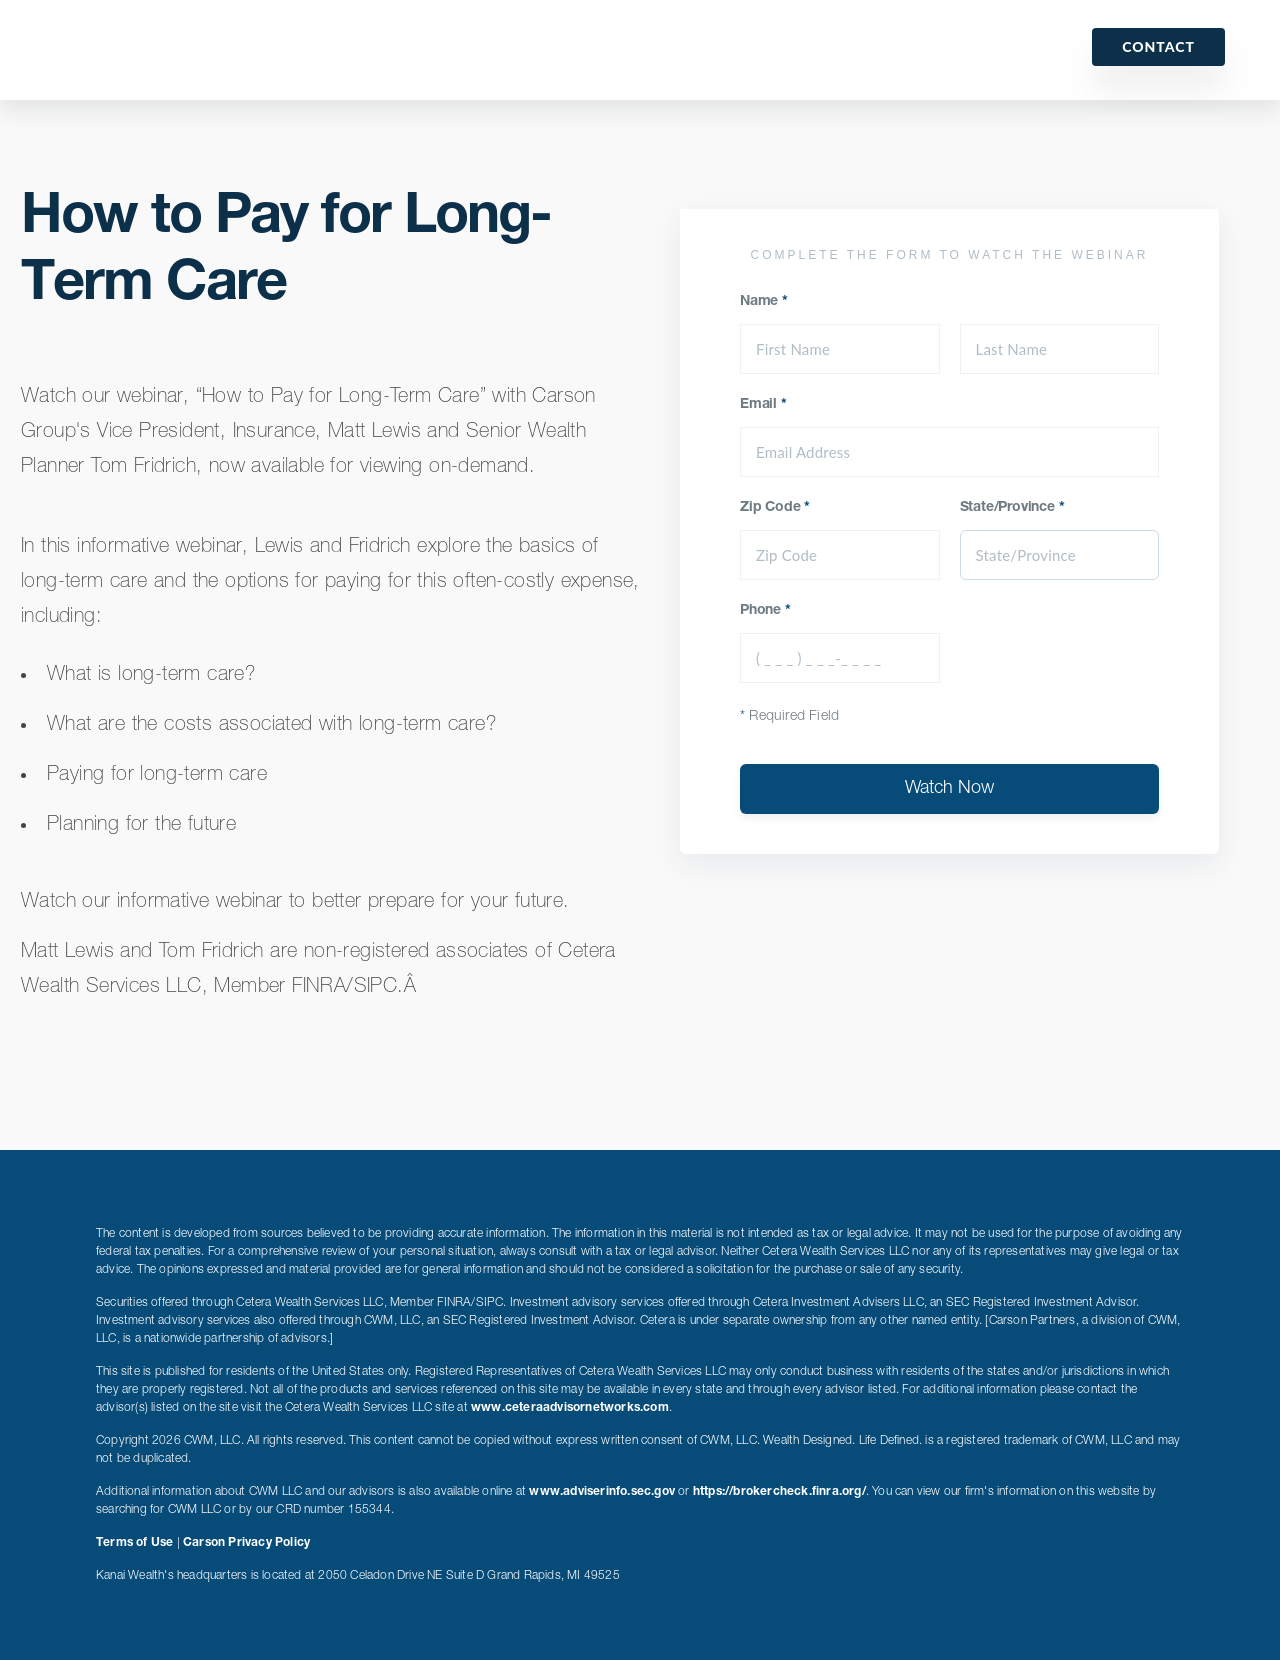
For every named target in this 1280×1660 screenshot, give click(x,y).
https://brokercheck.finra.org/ (779, 1492)
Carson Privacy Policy (246, 1543)
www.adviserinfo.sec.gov (602, 1492)
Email (763, 405)
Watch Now (949, 789)
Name (764, 302)
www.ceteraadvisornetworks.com (570, 1408)
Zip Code (775, 508)
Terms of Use (134, 1543)
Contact (1158, 46)
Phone (765, 611)
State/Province (1012, 508)
